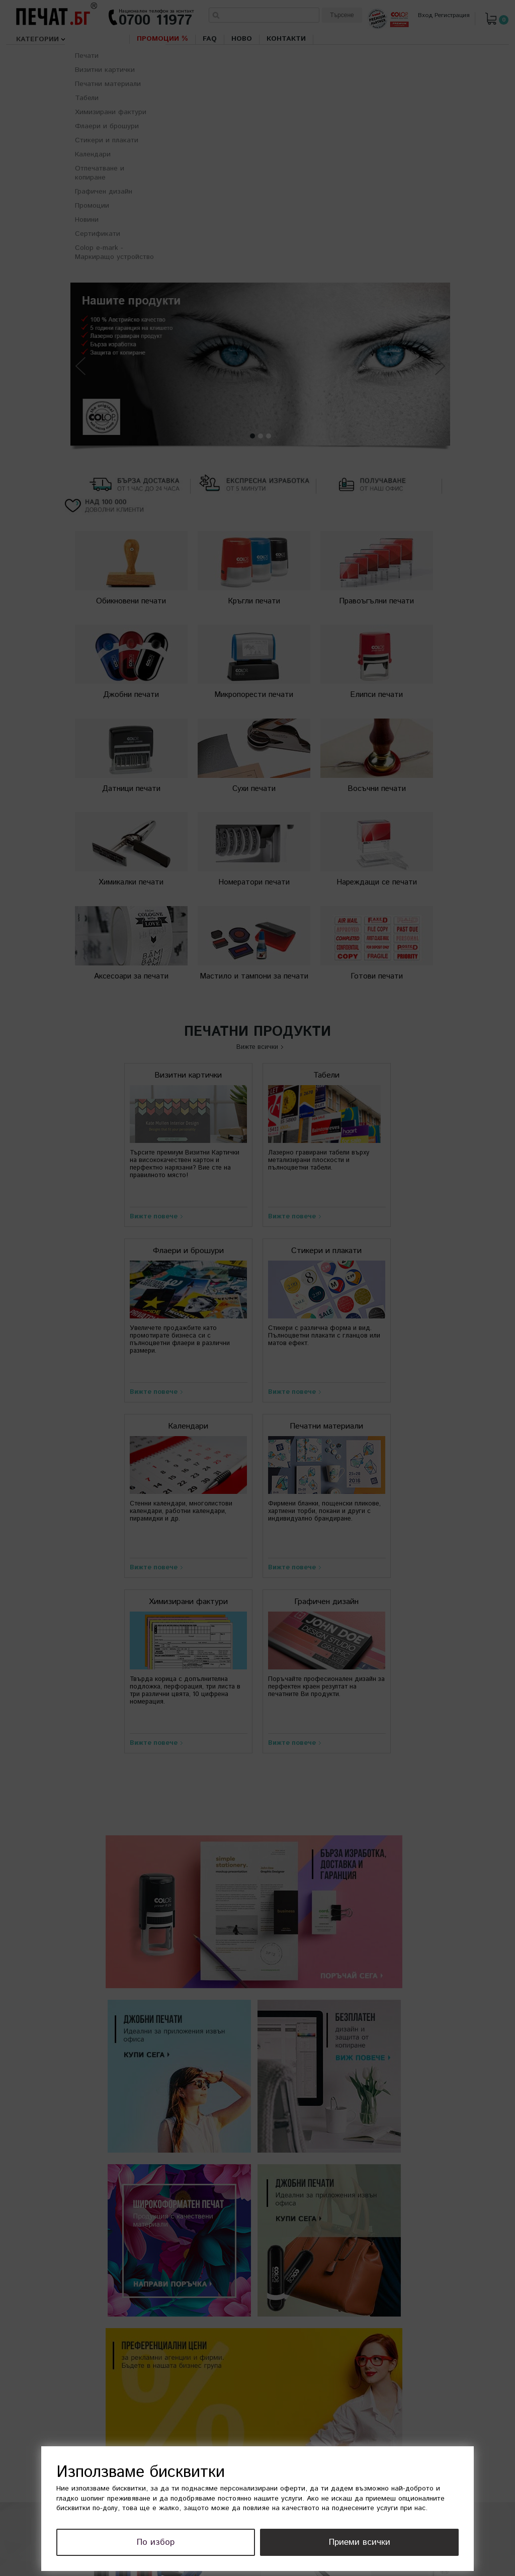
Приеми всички (382, 2542)
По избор (225, 2542)
